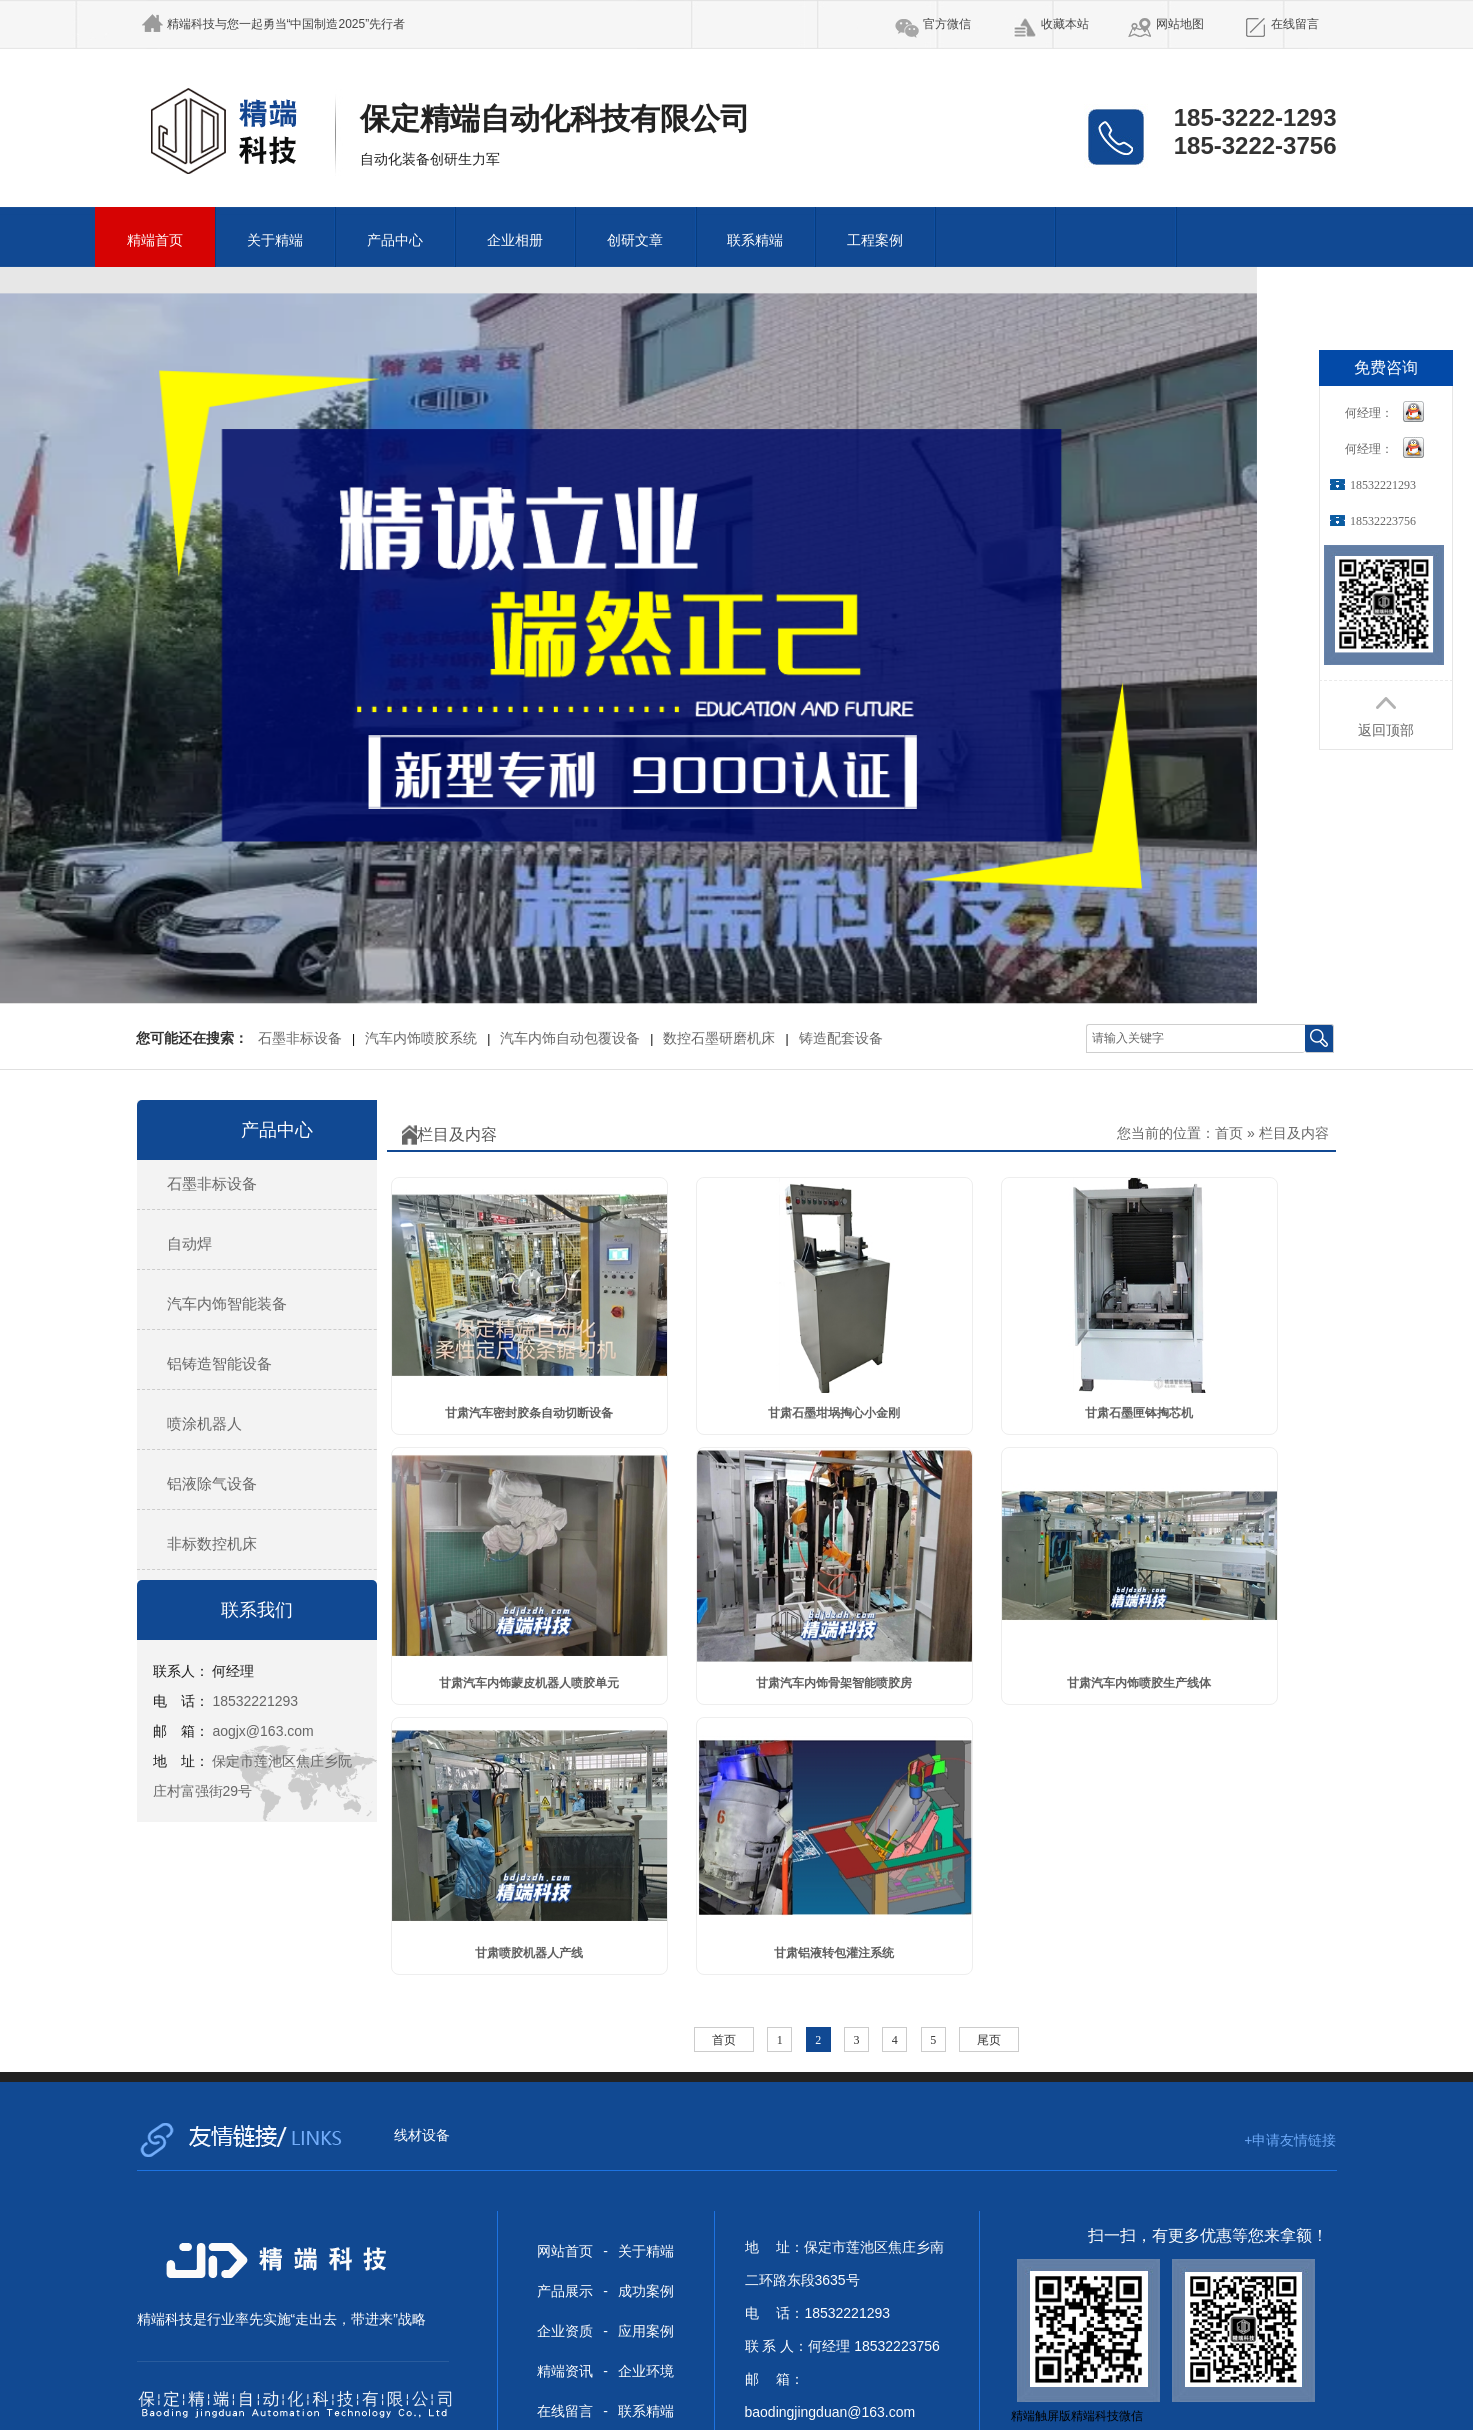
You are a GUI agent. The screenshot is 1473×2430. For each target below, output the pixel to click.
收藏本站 (1065, 24)
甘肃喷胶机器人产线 (529, 1953)
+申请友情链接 (1290, 2140)
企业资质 (565, 2331)
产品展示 (565, 2291)
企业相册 (515, 240)
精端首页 (155, 240)
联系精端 (755, 240)
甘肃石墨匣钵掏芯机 (1139, 1413)
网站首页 (565, 2251)
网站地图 (1180, 24)
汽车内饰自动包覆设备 (570, 1038)
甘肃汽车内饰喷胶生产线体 (1139, 1683)
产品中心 (395, 240)
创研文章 (635, 240)
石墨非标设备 (300, 1038)
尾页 (989, 2040)
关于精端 (275, 240)
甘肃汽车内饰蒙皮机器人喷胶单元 (529, 1683)
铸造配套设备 (841, 1038)
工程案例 (875, 240)
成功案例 (646, 2291)
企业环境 (646, 2371)
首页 (1229, 1133)
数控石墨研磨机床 (719, 1038)
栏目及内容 (1294, 1133)
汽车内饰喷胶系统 (421, 1038)
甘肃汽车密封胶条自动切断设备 (529, 1413)
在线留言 (1295, 24)
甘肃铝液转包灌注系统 (834, 1953)
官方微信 (947, 24)
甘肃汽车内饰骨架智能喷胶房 (834, 1683)
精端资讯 (565, 2371)
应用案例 (646, 2331)
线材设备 (422, 2135)
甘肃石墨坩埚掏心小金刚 (834, 1413)
